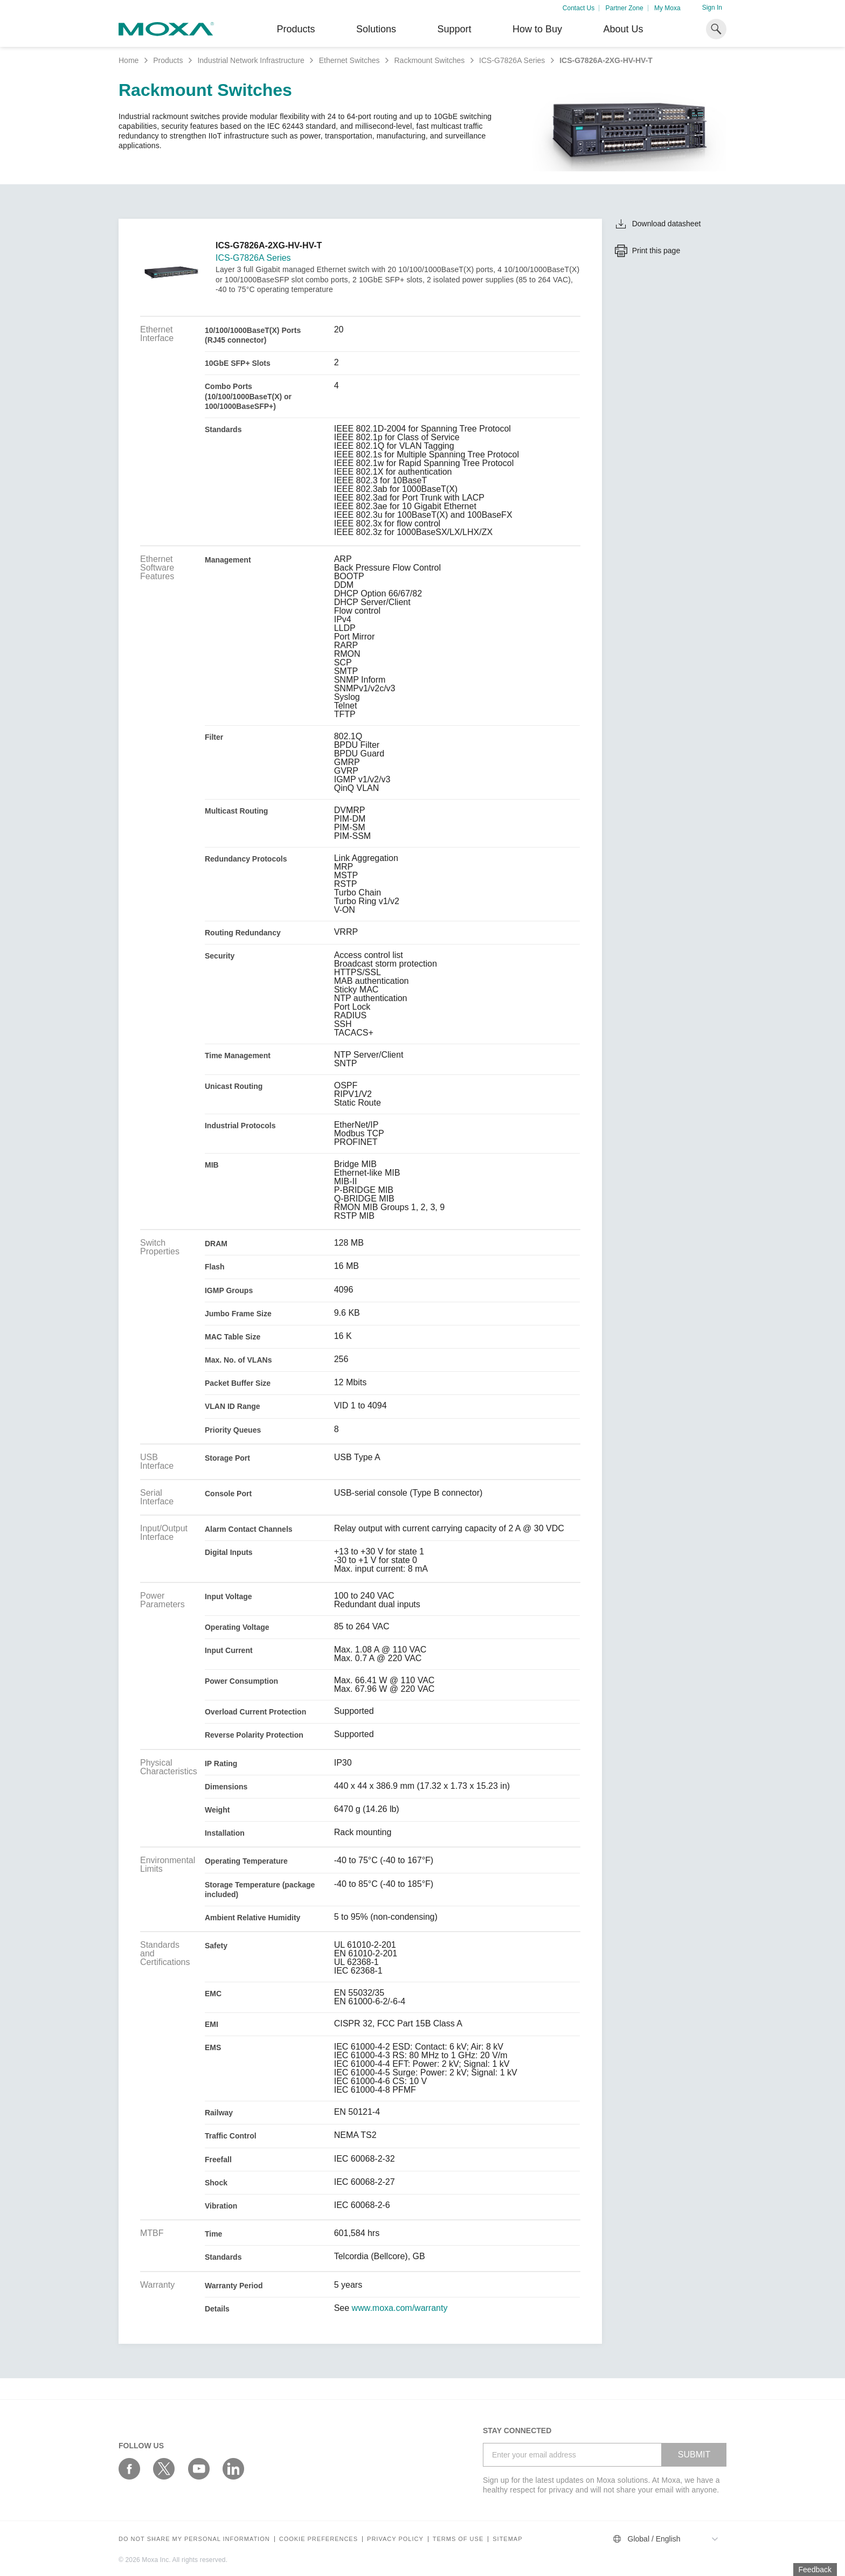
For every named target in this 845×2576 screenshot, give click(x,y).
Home (128, 60)
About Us (623, 29)
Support (454, 29)
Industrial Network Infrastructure (250, 60)
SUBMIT (694, 2454)
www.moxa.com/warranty (400, 2308)
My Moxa (667, 8)
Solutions (376, 29)
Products (168, 60)
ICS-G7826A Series (512, 60)
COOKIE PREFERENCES (318, 2539)
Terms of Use (458, 2539)
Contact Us (578, 8)
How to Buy (537, 29)
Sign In (712, 7)
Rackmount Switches (429, 60)
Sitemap (507, 2539)
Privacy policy (395, 2539)
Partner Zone (624, 8)
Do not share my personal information (194, 2539)
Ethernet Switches (349, 60)
